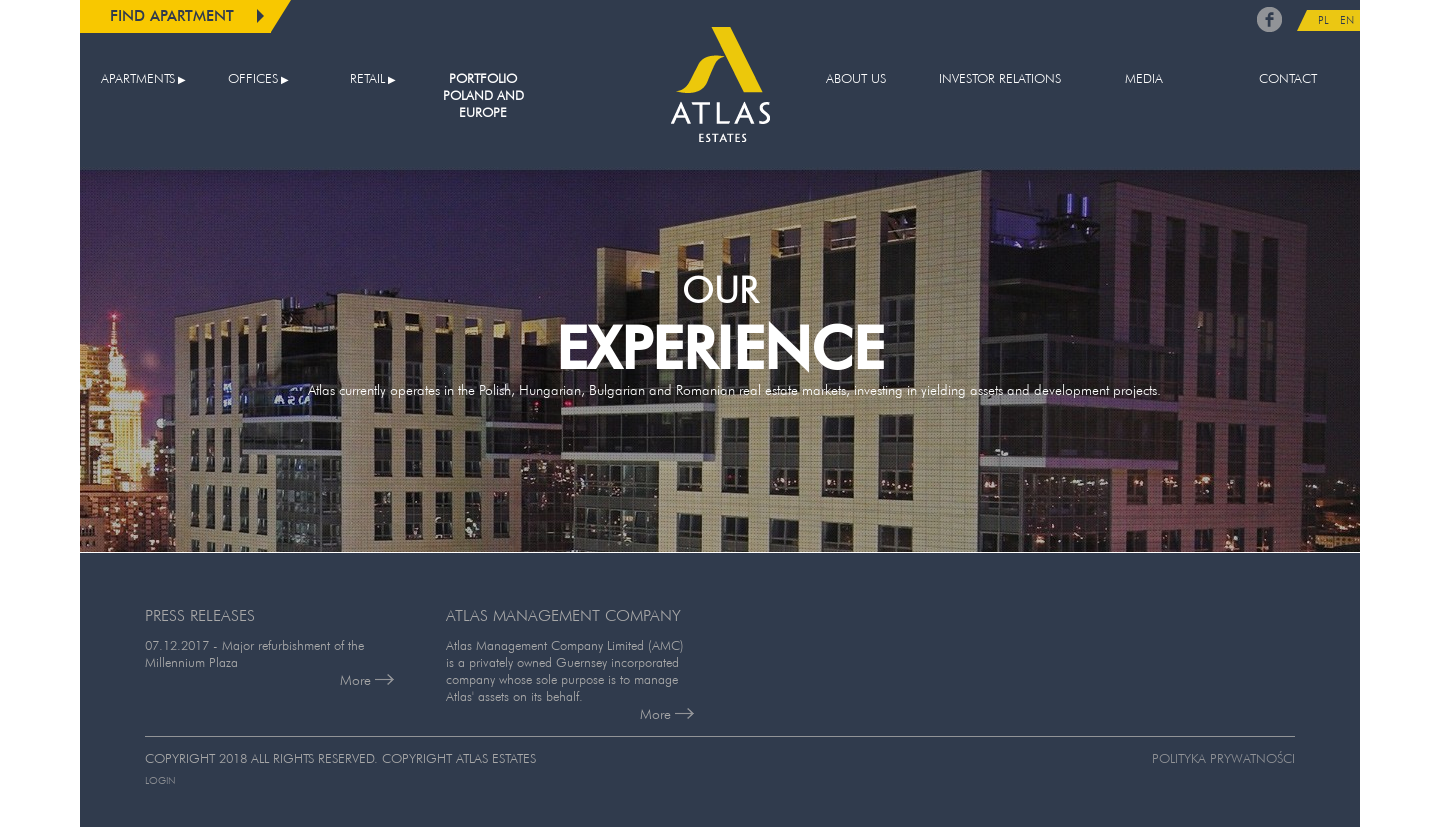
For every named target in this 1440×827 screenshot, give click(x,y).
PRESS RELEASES (200, 615)
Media (1144, 78)
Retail (367, 78)
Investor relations (1000, 78)
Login (160, 780)
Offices (253, 78)
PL (1323, 20)
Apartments (138, 78)
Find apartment (172, 15)
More (367, 680)
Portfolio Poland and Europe (483, 95)
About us (856, 78)
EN (1347, 20)
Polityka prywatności (1223, 758)
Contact (1288, 78)
